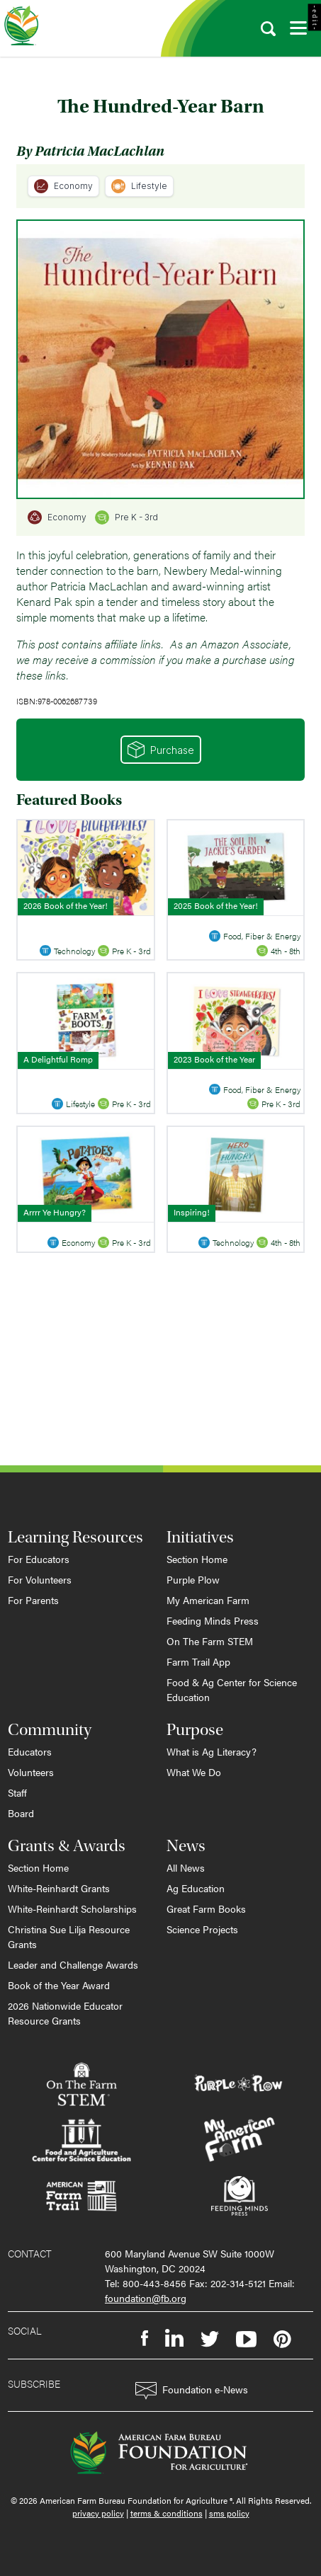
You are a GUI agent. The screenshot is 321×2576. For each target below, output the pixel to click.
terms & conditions (166, 2513)
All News (186, 1867)
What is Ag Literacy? (212, 1751)
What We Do (194, 1772)
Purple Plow (193, 1579)
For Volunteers (40, 1579)
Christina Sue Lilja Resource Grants (69, 1936)
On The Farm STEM (210, 1641)
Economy (63, 186)
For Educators (38, 1559)
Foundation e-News (191, 2391)
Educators (30, 1751)
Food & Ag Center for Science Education (232, 1689)
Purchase (161, 749)
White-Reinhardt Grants (59, 1888)
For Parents (33, 1600)
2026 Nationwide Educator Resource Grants (65, 2012)
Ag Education (196, 1888)
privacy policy (98, 2513)
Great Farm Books (206, 1908)
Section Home (197, 1559)
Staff (17, 1792)
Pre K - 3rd (126, 517)
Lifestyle (139, 186)
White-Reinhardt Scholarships (72, 1908)
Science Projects (202, 1929)
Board (21, 1813)
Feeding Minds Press (213, 1620)
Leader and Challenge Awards (73, 1964)
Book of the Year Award (59, 1985)
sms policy (229, 2513)
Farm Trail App (198, 1661)
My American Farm (208, 1600)
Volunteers (31, 1772)
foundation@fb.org (145, 2298)
